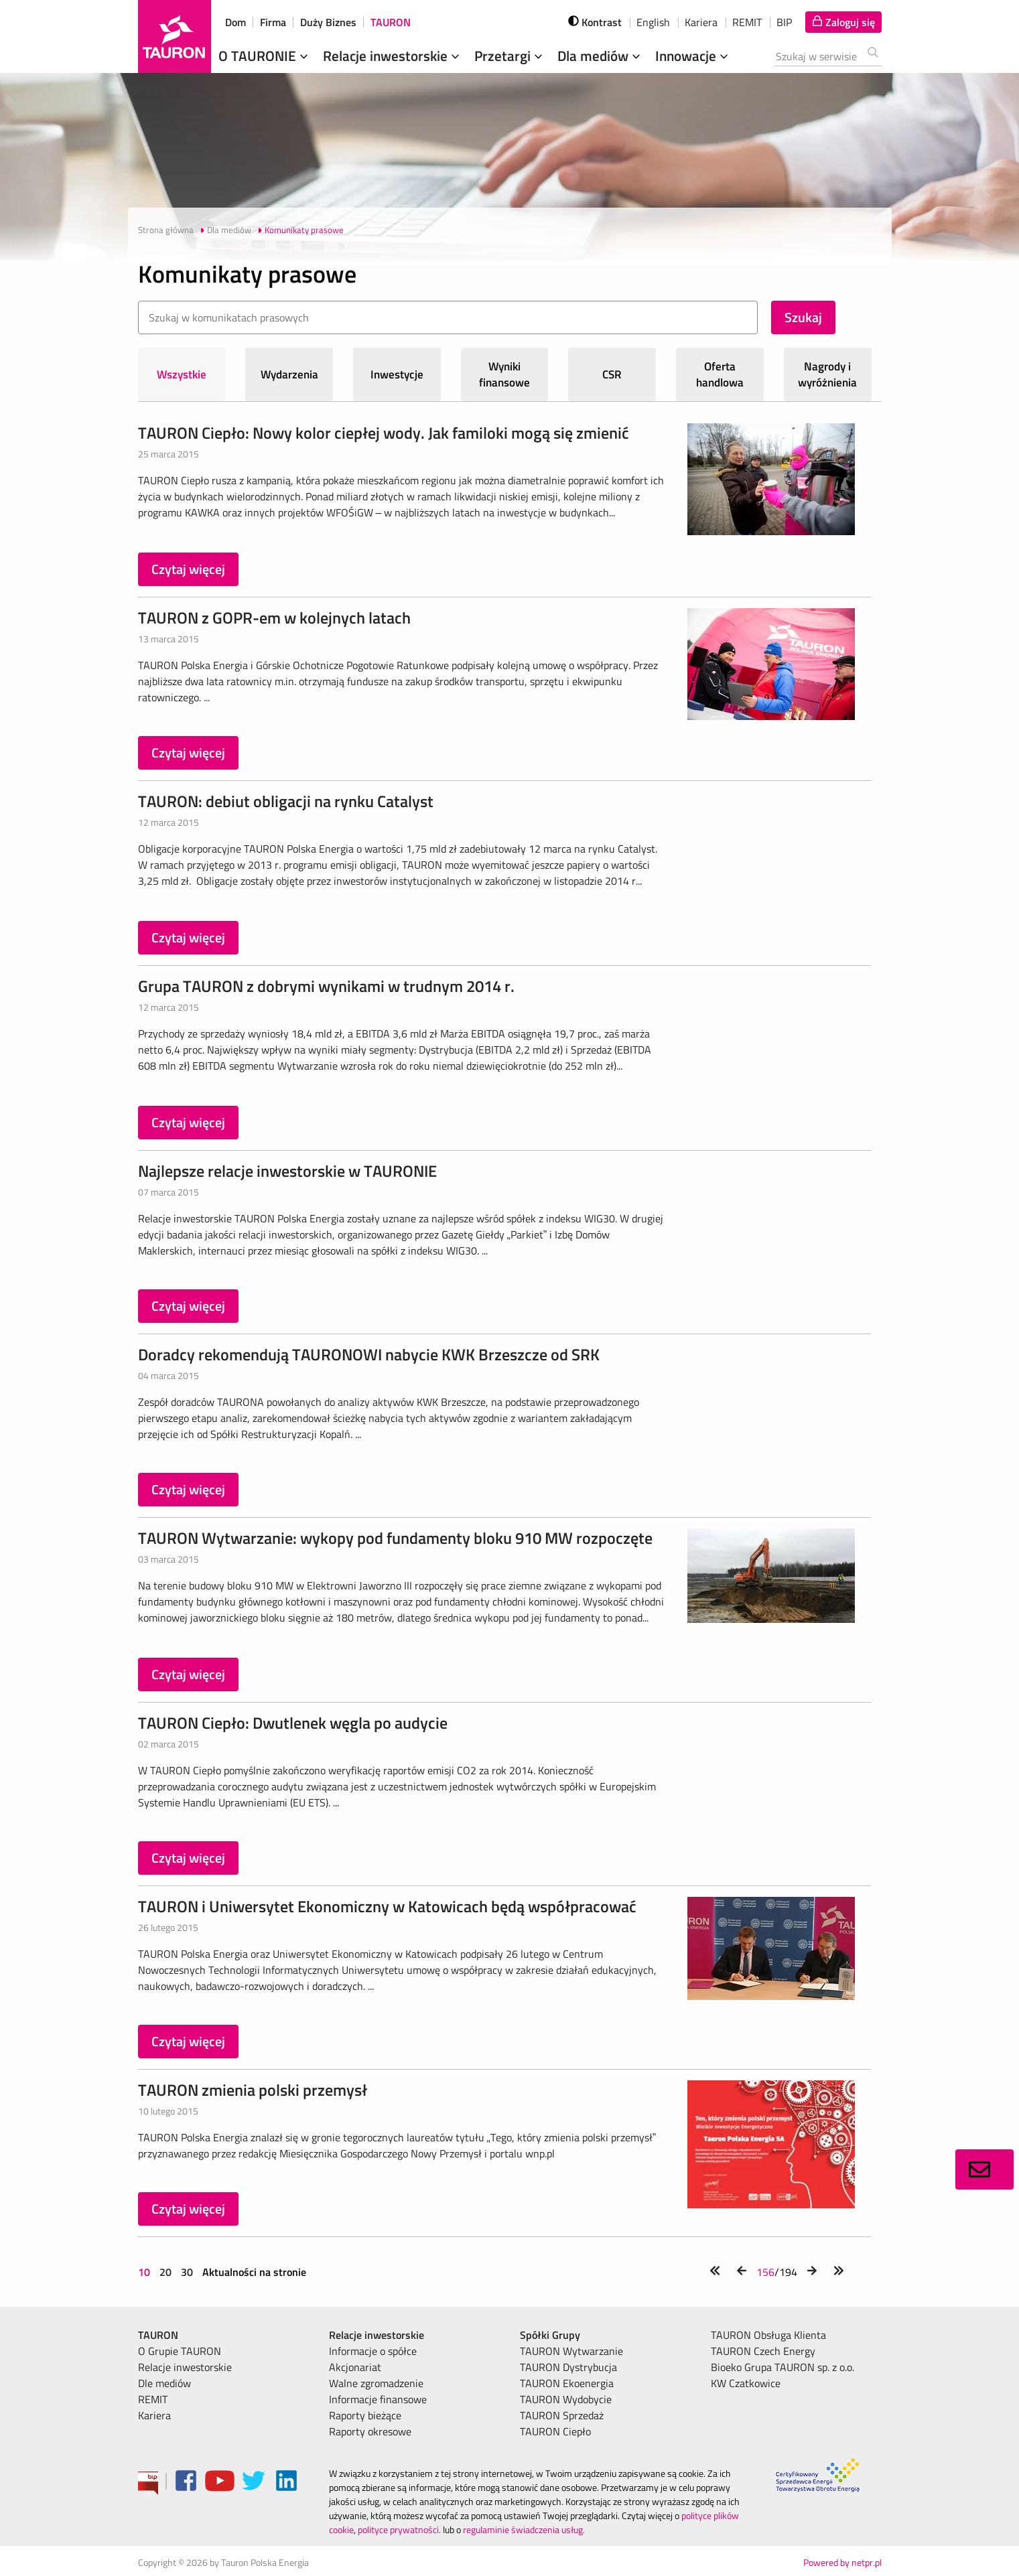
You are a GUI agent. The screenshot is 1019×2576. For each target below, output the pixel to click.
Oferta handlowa (720, 374)
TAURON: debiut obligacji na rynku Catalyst (285, 801)
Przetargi (509, 55)
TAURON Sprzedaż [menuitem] (562, 2415)
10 (145, 2272)
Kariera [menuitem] (154, 2415)
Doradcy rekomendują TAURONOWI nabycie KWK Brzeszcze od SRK (369, 1354)
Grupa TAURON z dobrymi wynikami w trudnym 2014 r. (326, 986)
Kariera (701, 22)
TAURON (390, 22)
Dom (235, 22)
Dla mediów (600, 55)
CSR (612, 374)
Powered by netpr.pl (842, 2562)
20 (165, 2272)
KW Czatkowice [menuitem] (745, 2383)
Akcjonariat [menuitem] (355, 2367)
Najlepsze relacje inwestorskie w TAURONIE (287, 1171)
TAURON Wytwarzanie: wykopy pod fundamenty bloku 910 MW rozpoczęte (395, 1538)
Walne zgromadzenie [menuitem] (376, 2383)
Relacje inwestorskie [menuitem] (185, 2367)
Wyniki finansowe (504, 374)
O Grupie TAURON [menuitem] (179, 2351)
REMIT (747, 22)
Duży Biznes (328, 22)
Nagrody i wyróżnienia (827, 374)
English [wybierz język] (653, 22)
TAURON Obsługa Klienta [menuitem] (768, 2335)
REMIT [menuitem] (152, 2399)
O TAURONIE (264, 55)
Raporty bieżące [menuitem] (365, 2415)
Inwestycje (396, 374)
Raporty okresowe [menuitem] (370, 2431)
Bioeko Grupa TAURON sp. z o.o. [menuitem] (782, 2367)
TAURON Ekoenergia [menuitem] (567, 2383)
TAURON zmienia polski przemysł (252, 2090)
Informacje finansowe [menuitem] (378, 2399)
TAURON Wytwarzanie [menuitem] (571, 2351)
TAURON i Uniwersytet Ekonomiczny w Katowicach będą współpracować (387, 1906)
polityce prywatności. (399, 2529)
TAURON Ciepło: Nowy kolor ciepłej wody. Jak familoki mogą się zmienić (383, 433)
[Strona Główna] (174, 36)
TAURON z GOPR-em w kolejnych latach (274, 617)
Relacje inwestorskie (392, 55)
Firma (273, 22)
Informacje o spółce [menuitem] (373, 2351)
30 (187, 2272)
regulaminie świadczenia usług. (524, 2529)
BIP (784, 22)
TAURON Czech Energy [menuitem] (763, 2351)
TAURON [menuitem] (158, 2335)
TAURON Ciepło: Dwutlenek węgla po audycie (293, 1723)
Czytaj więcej (188, 569)
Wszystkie (181, 374)
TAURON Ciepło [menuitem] (555, 2431)
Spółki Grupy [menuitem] (550, 2335)
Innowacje (693, 55)
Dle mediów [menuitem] (164, 2383)
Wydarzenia (289, 374)
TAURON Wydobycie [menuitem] (566, 2399)
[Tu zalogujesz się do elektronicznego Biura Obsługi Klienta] (843, 22)
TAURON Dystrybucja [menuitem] (568, 2367)
